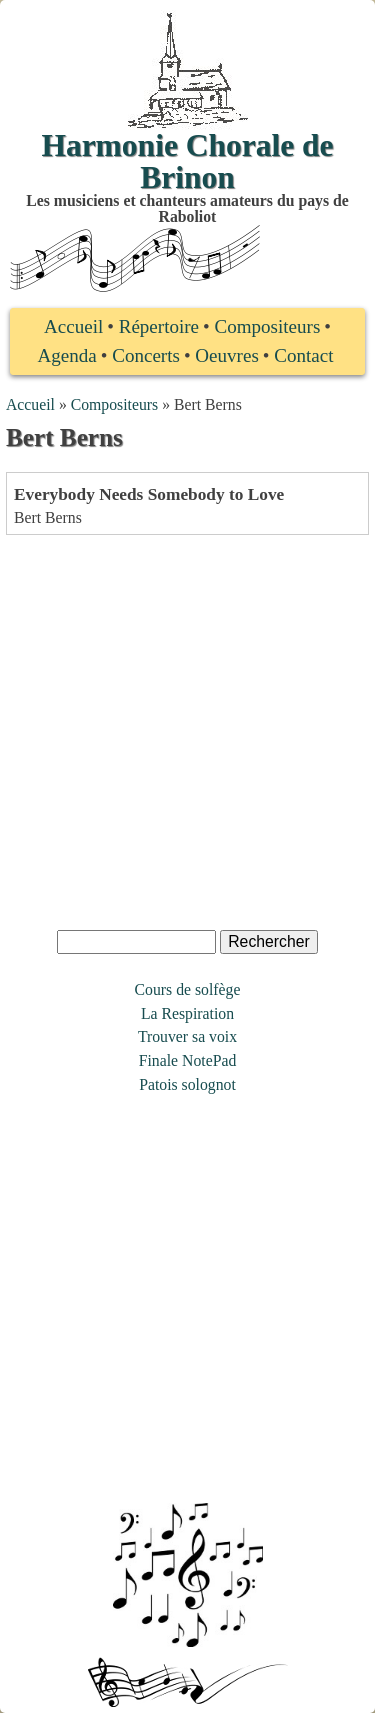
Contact (303, 355)
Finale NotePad (188, 1060)
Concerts (146, 355)
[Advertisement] (187, 732)
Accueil (73, 326)
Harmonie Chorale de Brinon (187, 161)
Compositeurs (268, 326)
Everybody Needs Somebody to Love (149, 494)
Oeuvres (226, 355)
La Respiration (187, 1013)
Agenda (67, 355)
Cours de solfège (188, 989)
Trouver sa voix (187, 1036)
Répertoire (159, 326)
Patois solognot (187, 1084)
